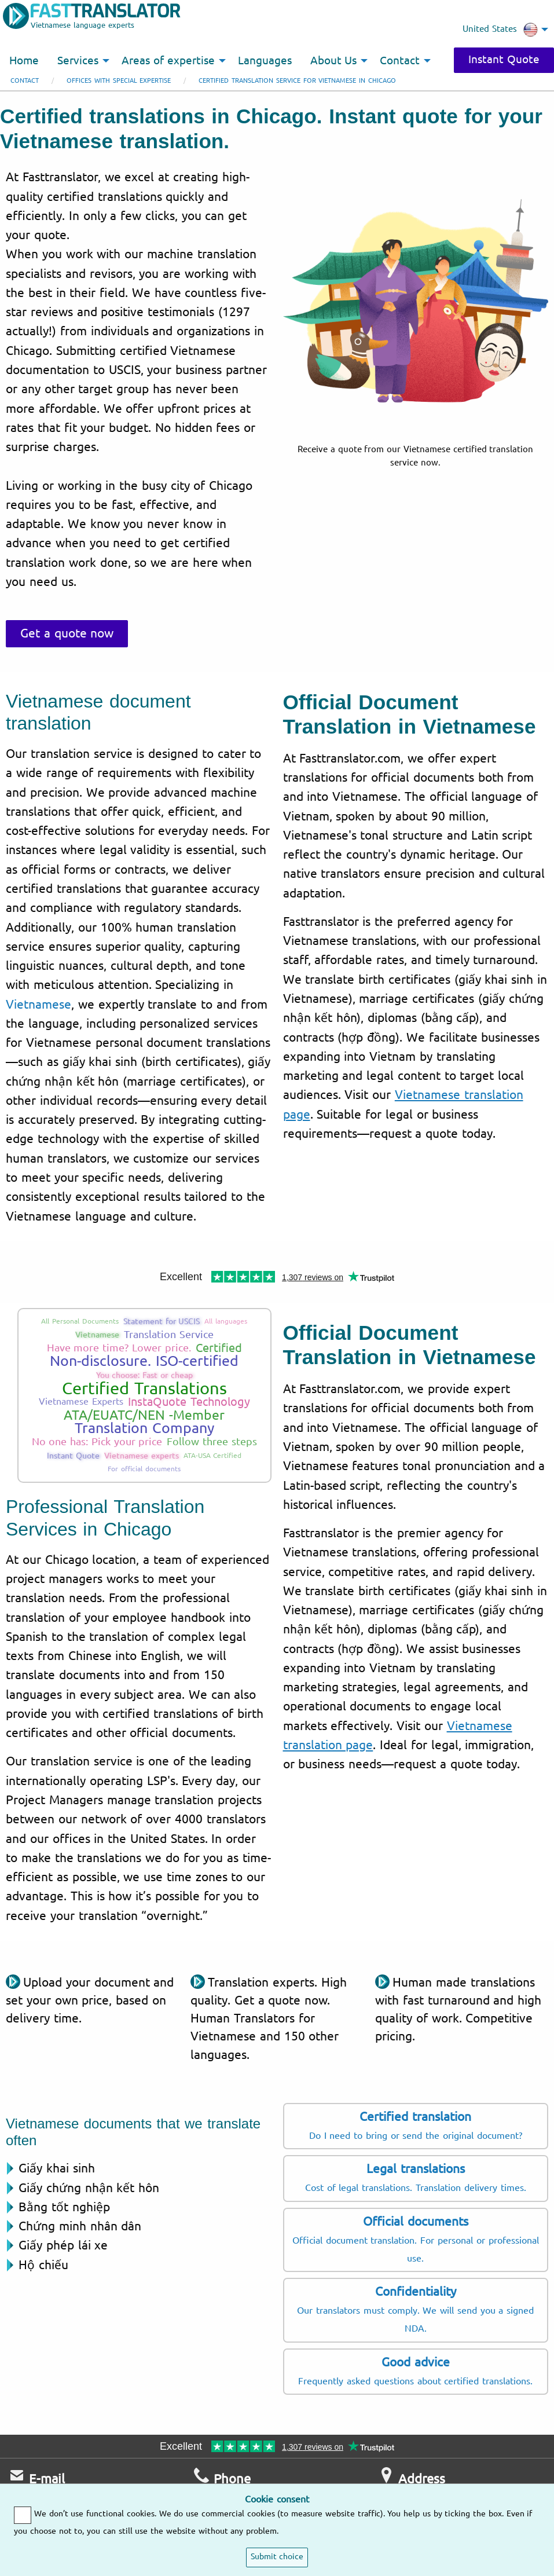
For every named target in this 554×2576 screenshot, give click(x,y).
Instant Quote (504, 59)
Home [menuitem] (24, 61)
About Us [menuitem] (333, 61)
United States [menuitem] (500, 29)
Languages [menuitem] (265, 61)
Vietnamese (38, 1004)
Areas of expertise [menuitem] (168, 61)
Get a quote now (66, 633)
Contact (24, 81)
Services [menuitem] (77, 61)
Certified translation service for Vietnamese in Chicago (297, 81)
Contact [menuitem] (400, 61)
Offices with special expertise (119, 81)
